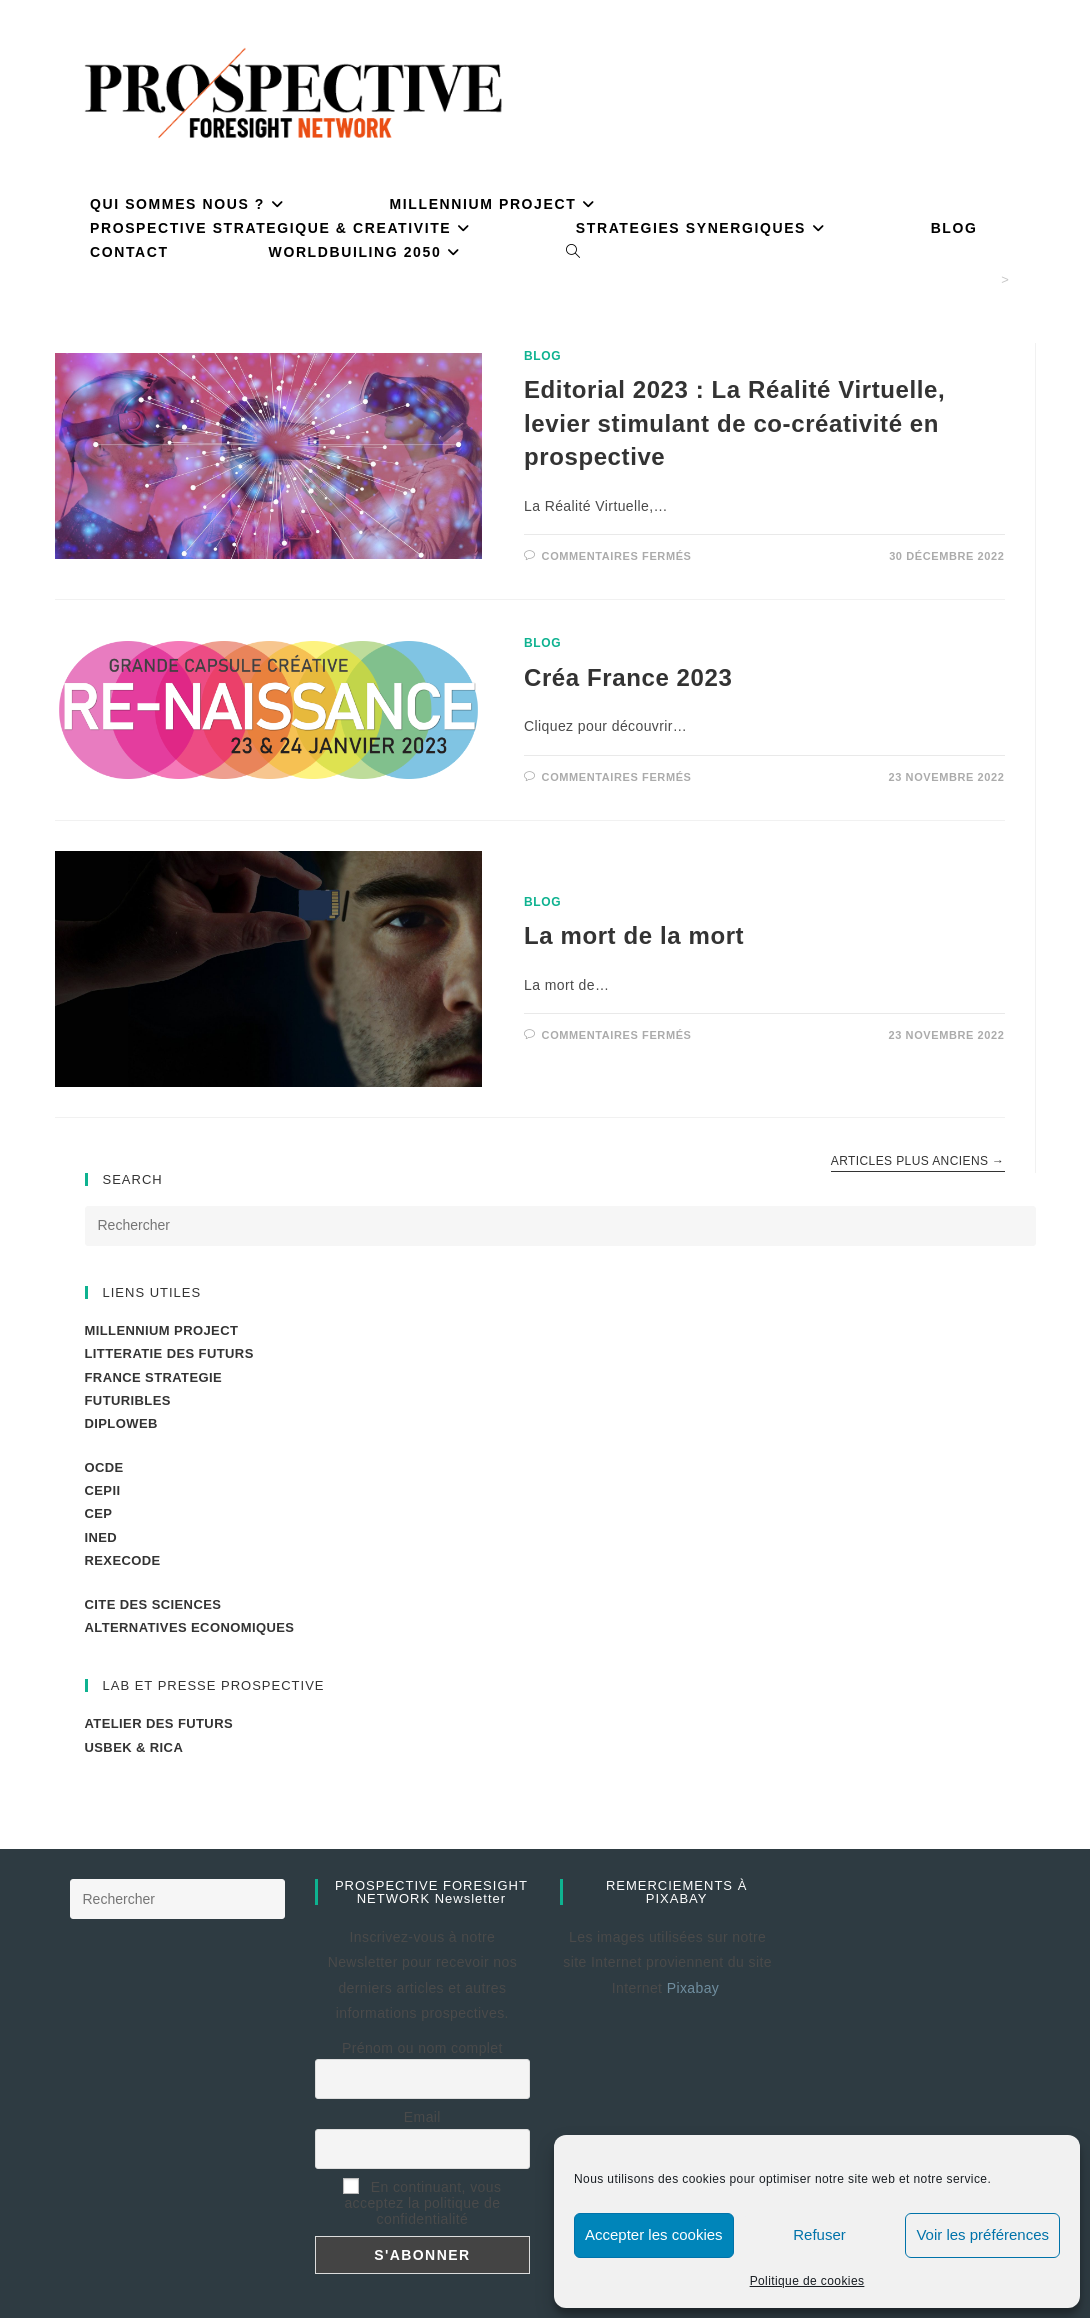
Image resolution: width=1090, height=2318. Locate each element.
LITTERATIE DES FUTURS (169, 1353)
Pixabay (695, 1988)
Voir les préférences (982, 2234)
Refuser (819, 2234)
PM (1025, 279)
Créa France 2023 (628, 677)
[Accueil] (988, 279)
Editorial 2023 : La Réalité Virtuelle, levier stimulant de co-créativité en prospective (734, 423)
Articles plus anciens (918, 1161)
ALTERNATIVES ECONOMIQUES (190, 1627)
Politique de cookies (807, 2281)
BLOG (542, 356)
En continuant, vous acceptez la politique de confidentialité (422, 2203)
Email (422, 2117)
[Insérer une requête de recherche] (560, 1226)
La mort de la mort (634, 935)
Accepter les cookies (654, 2234)
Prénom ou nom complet (422, 2048)
